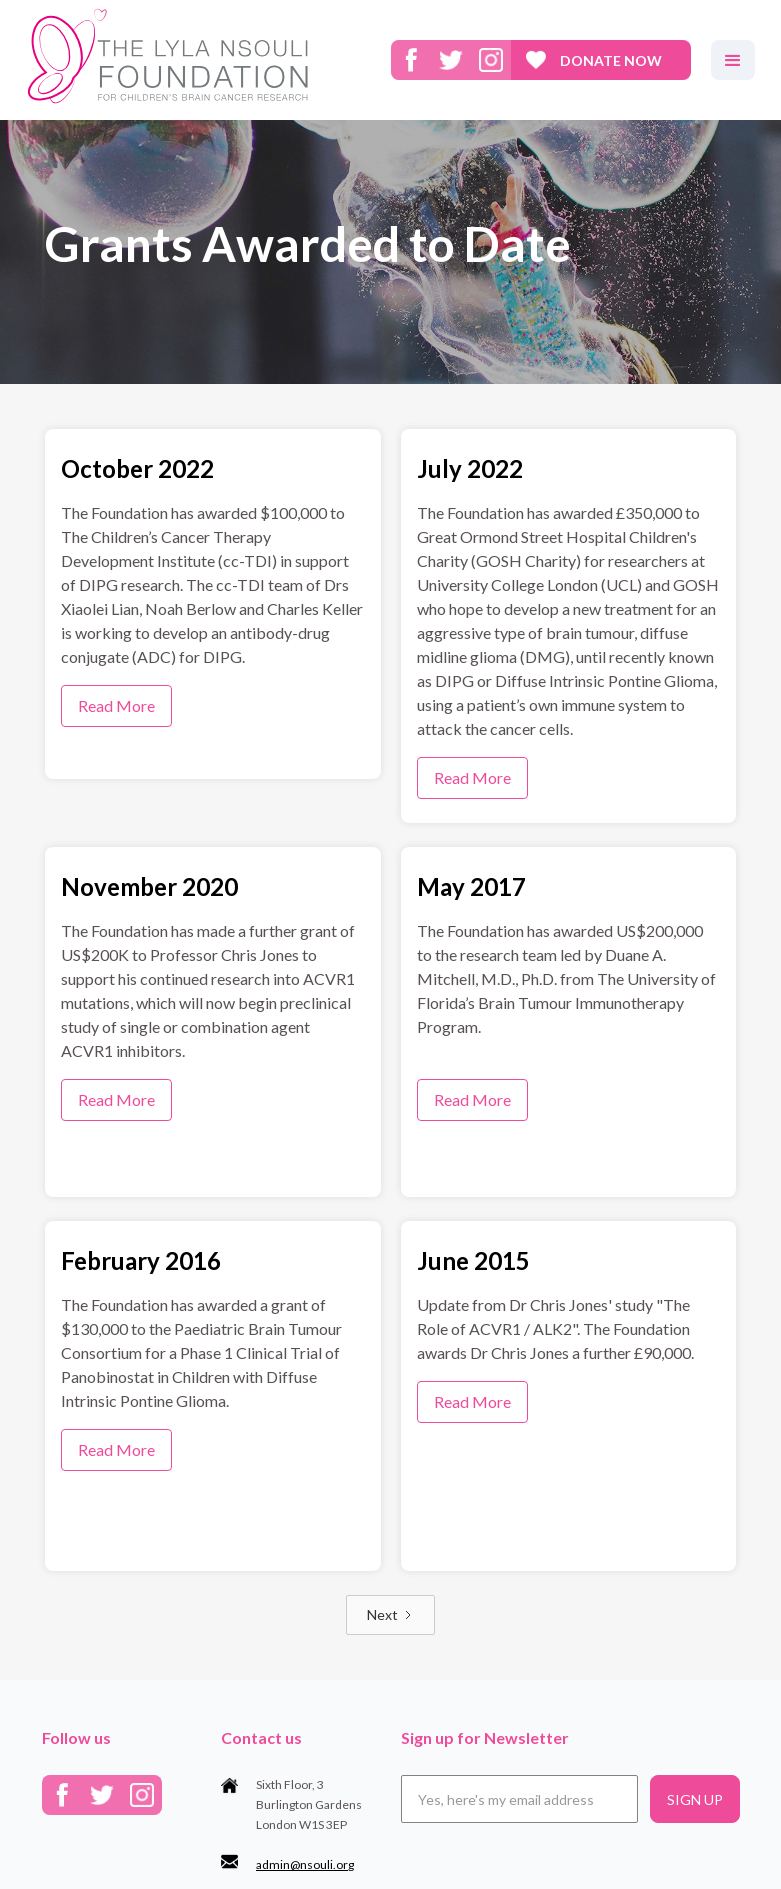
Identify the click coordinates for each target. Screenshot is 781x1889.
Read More (116, 705)
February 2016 (141, 1260)
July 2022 (470, 468)
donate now (611, 60)
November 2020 (149, 886)
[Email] (519, 1799)
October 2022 (137, 468)
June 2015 (473, 1260)
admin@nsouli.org (305, 1864)
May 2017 (471, 886)
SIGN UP (695, 1799)
